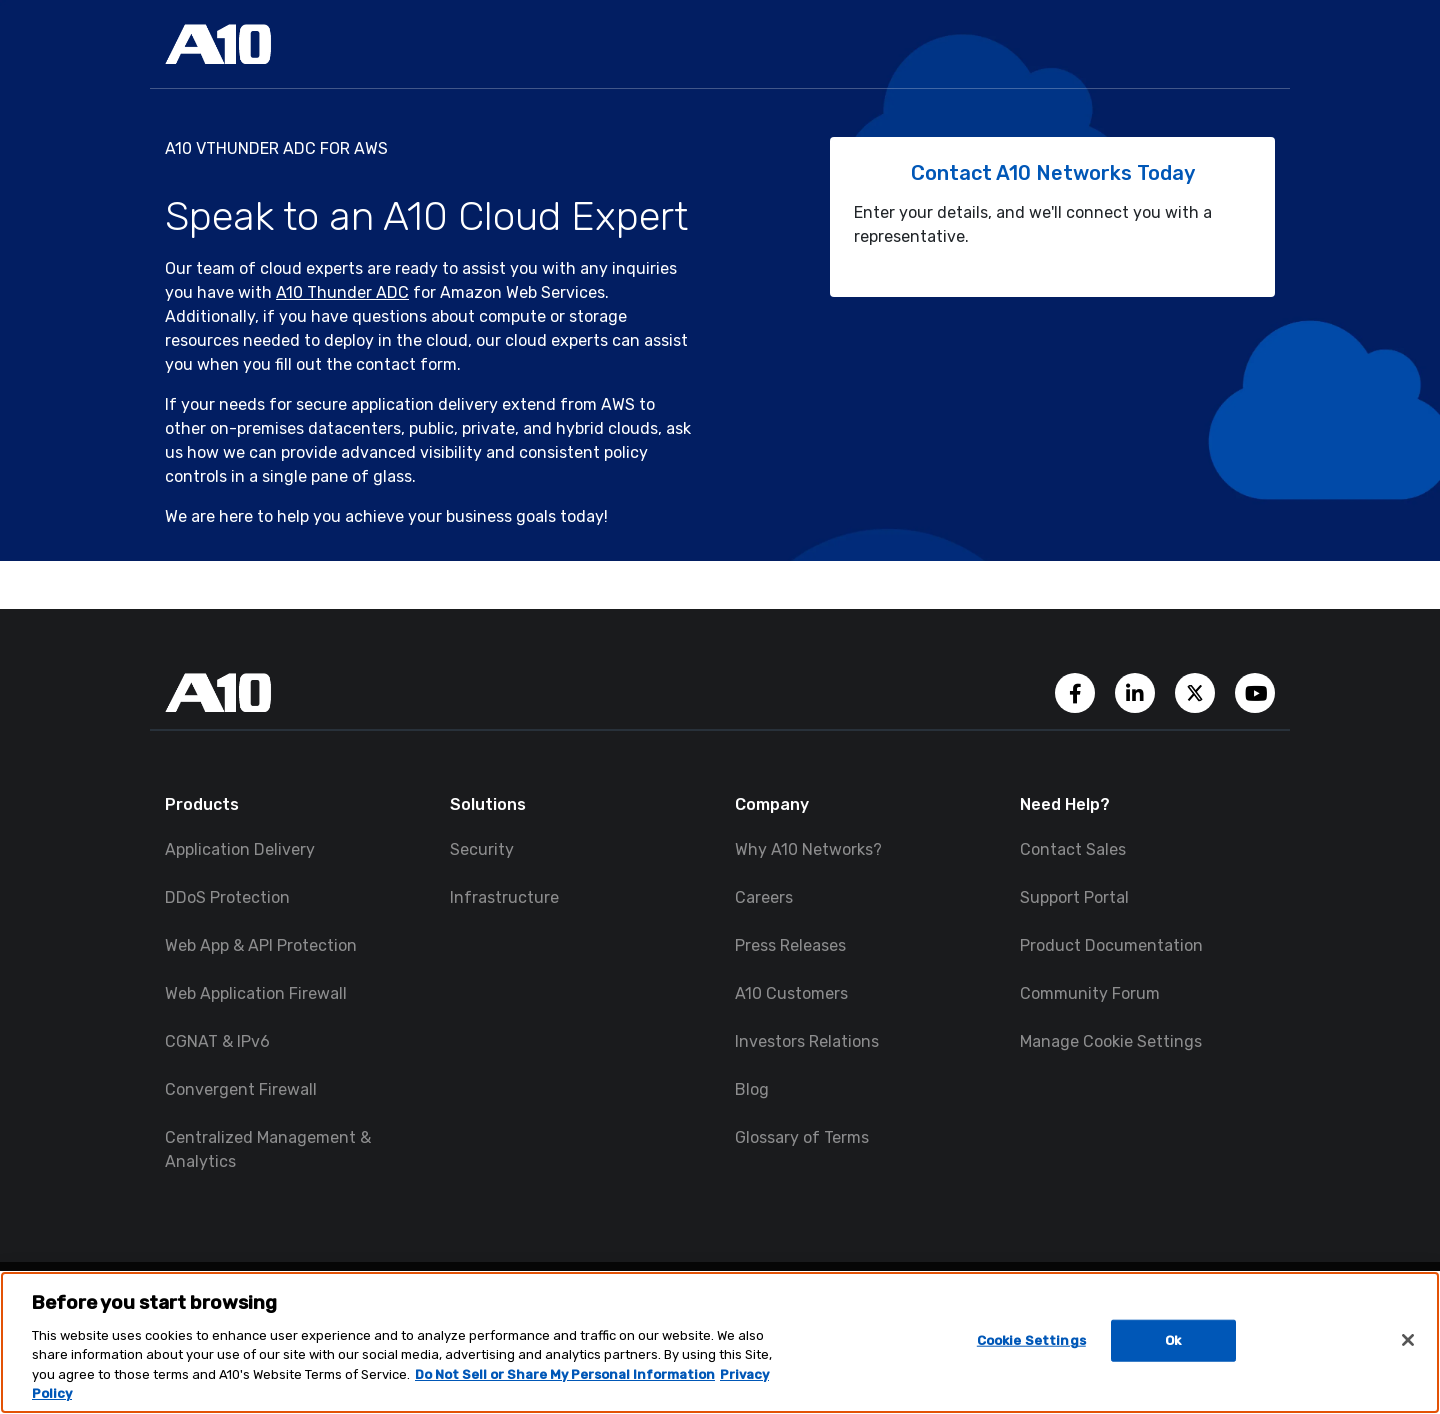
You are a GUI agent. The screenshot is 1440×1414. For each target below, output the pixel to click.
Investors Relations (807, 1041)
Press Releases (790, 945)
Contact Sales (1073, 849)
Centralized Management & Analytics (268, 1149)
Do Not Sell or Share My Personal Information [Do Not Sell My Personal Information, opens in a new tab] (565, 1374)
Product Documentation (1111, 945)
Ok (1173, 1340)
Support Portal (1074, 897)
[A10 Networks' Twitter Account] (1197, 691)
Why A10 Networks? (808, 849)
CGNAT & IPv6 (217, 1041)
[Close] (1408, 1340)
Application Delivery (240, 849)
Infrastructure (504, 897)
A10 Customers (791, 993)
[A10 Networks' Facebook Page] (1077, 691)
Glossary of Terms (802, 1137)
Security (482, 849)
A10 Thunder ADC (342, 292)
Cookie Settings (1031, 1340)
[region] (720, 1342)
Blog (752, 1089)
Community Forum (1090, 993)
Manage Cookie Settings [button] (1111, 1041)
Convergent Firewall (241, 1089)
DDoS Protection (227, 897)
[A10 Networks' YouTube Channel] (1255, 691)
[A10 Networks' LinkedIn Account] (1137, 691)
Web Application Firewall (256, 993)
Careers (764, 897)
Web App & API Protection (261, 945)
